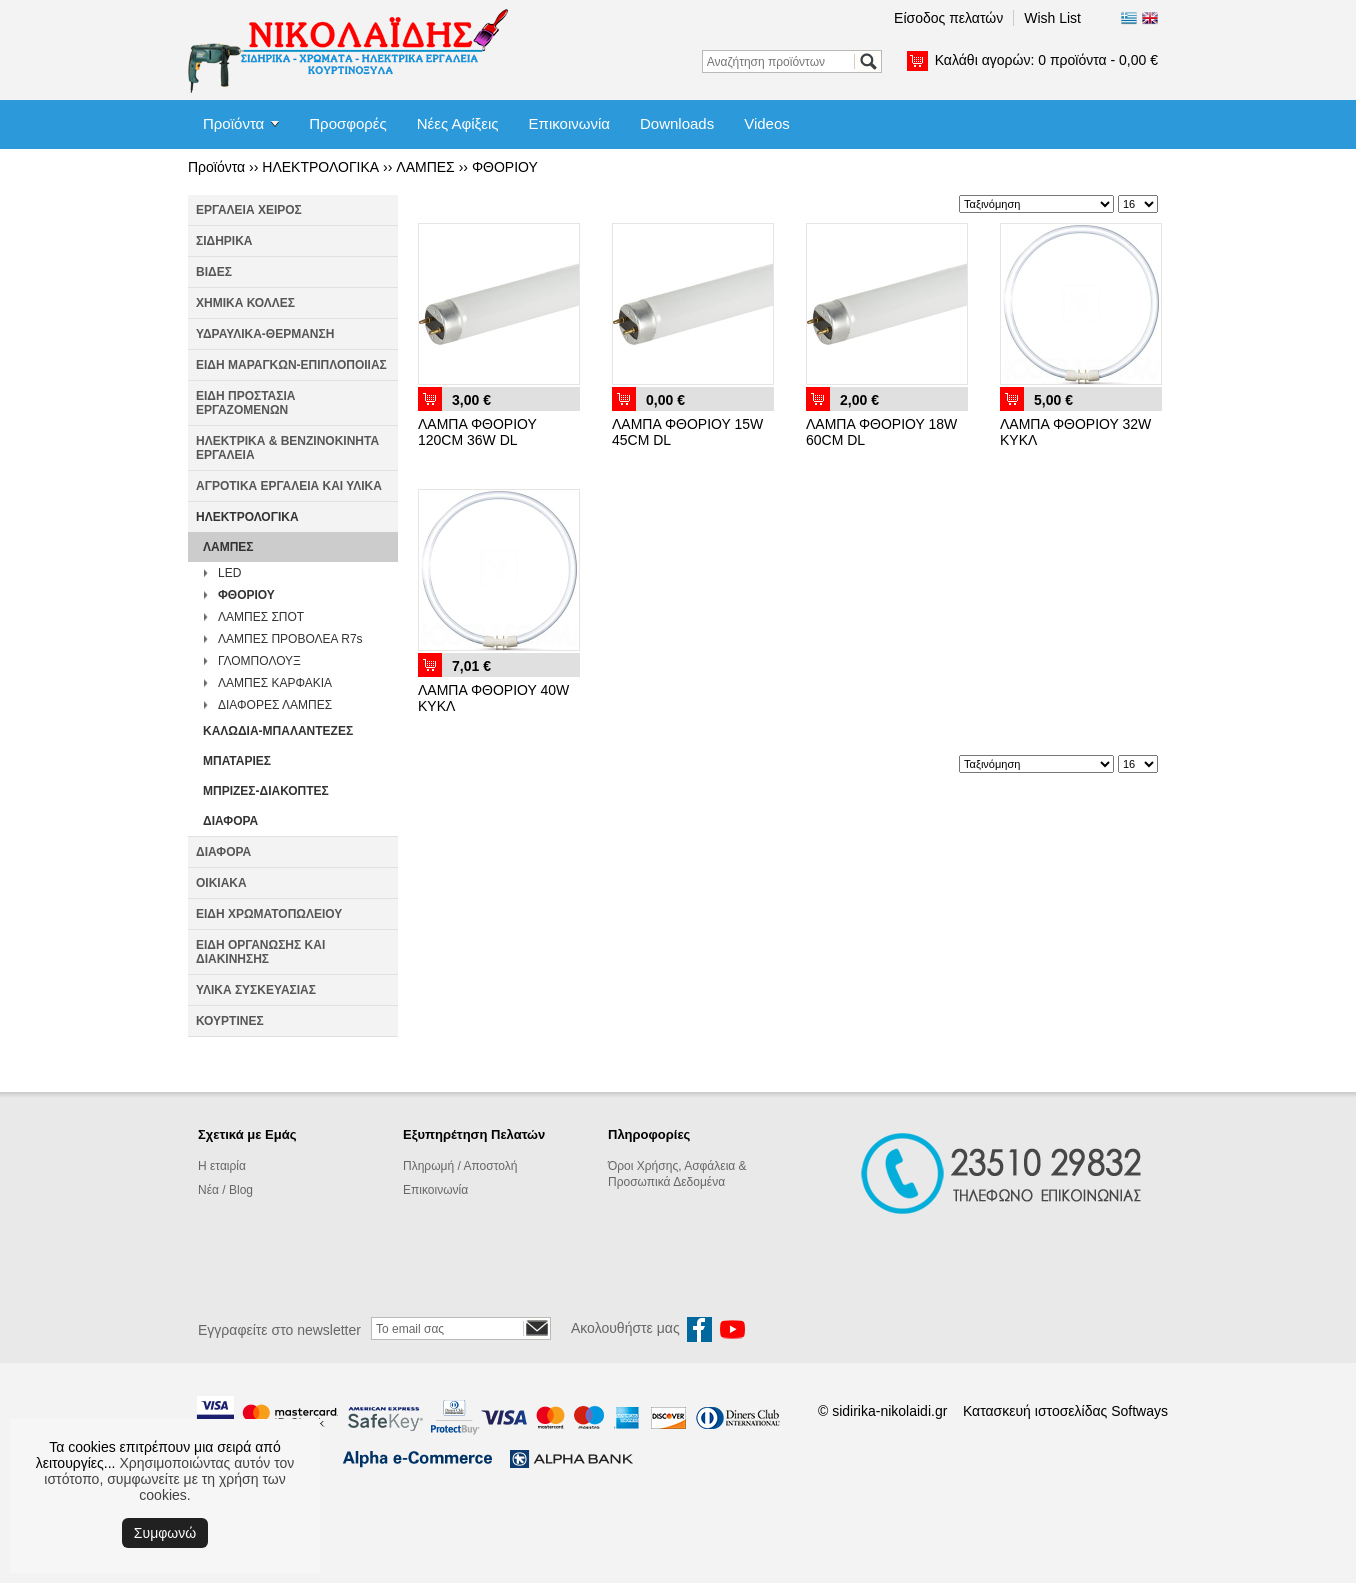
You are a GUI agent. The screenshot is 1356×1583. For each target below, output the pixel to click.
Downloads (677, 123)
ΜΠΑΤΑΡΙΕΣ (237, 761)
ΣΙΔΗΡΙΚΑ (224, 241)
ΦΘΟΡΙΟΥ (505, 167)
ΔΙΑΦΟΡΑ (230, 821)
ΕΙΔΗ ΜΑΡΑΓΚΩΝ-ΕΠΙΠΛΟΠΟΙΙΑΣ (291, 365)
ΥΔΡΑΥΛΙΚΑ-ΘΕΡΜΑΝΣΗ (265, 334)
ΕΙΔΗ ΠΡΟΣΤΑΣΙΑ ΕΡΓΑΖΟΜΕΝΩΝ (245, 403)
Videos (767, 123)
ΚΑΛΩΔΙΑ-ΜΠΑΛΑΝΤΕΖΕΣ (278, 731)
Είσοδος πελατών (948, 18)
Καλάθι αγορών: (1046, 60)
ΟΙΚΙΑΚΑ (221, 883)
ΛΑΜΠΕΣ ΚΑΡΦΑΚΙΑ (275, 683)
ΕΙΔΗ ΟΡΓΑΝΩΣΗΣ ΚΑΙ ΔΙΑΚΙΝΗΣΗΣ (260, 952)
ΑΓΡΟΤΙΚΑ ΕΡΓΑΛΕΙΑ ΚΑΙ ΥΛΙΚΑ (289, 486)
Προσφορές (347, 123)
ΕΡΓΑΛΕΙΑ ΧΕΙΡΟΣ (249, 210)
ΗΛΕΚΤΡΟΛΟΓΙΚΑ (320, 167)
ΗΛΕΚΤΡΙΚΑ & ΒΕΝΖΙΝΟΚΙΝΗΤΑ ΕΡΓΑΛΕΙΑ (287, 448)
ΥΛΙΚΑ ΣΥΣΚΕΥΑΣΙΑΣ (256, 990)
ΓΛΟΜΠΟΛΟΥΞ (259, 661)
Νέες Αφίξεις (458, 123)
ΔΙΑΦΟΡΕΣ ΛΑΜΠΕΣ (275, 705)
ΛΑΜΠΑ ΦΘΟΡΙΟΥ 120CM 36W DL (477, 432)
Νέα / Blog (225, 1190)
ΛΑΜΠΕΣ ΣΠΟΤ (261, 617)
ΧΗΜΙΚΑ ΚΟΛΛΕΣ (245, 303)
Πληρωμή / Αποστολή (460, 1166)
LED (229, 573)
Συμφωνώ (165, 1533)
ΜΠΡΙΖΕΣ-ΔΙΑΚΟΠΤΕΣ (266, 791)
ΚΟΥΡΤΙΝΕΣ (230, 1021)
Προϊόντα (233, 123)
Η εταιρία (222, 1166)
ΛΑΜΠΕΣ (425, 167)
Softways (1139, 1411)
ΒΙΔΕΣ (214, 272)
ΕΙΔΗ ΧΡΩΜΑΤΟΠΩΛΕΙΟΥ (269, 914)
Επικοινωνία (569, 123)
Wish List (1052, 18)
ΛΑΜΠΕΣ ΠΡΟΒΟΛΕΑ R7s (290, 639)
